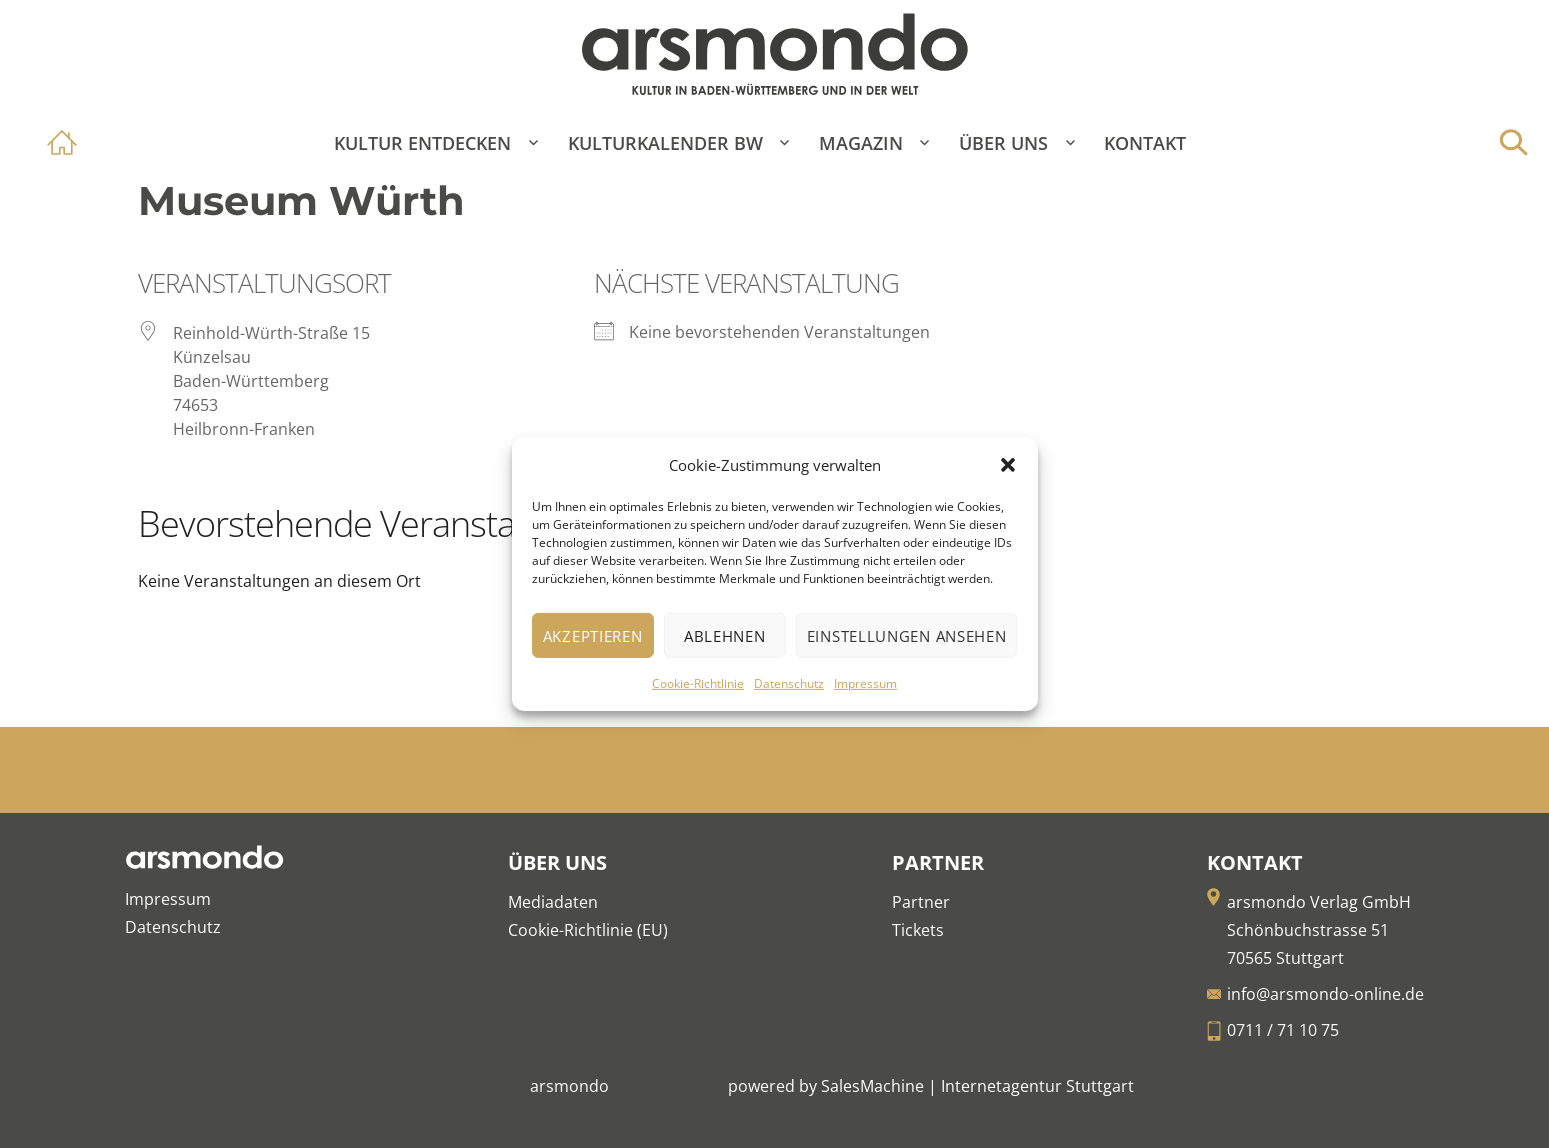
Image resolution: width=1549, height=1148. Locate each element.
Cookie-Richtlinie (698, 683)
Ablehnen (725, 636)
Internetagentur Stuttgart (1037, 1086)
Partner (921, 902)
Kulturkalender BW (665, 143)
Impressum (865, 683)
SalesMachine (872, 1086)
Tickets (918, 930)
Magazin (861, 143)
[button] (1008, 465)
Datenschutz (789, 683)
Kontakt (1145, 143)
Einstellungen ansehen (907, 636)
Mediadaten (553, 902)
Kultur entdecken (422, 143)
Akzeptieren (593, 636)
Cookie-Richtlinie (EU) (588, 930)
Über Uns (1003, 143)
